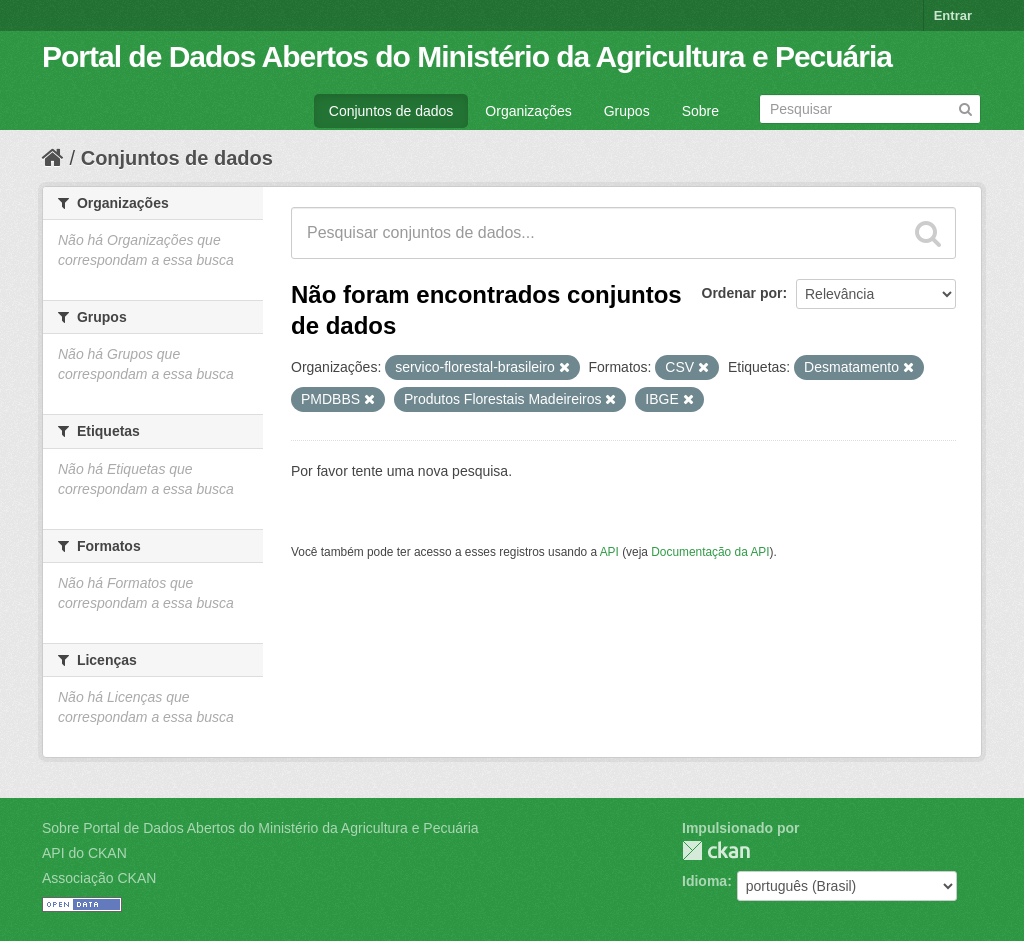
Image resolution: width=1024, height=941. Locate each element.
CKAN (716, 850)
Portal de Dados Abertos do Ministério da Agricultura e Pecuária (467, 56)
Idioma (704, 881)
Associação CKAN (99, 878)
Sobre (700, 111)
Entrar (953, 15)
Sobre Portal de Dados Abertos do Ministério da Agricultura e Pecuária (260, 828)
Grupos (627, 111)
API (609, 552)
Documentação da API (710, 552)
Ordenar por (742, 293)
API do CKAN (84, 853)
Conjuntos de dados (391, 111)
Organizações (528, 111)
